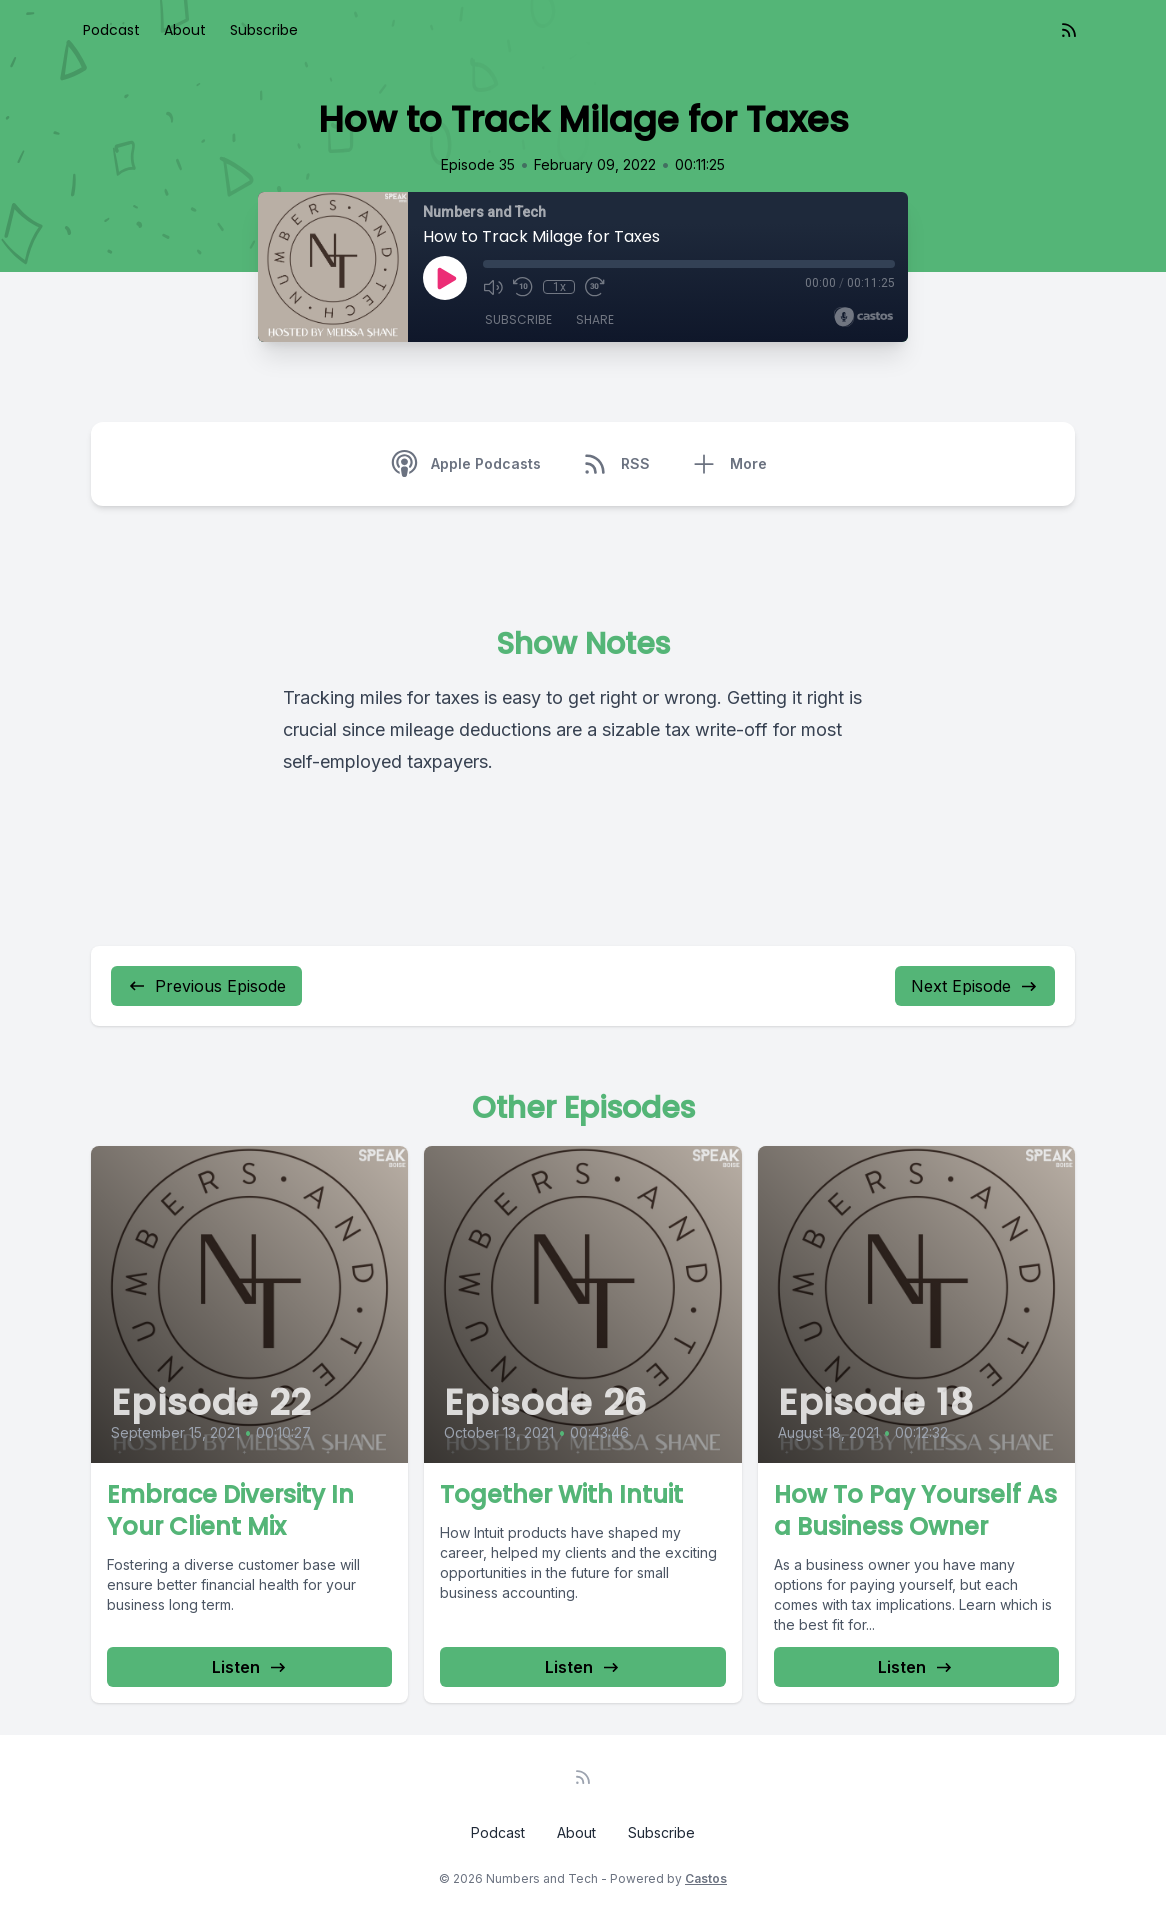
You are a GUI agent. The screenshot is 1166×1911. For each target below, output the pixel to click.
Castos (706, 1878)
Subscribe (264, 30)
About (185, 30)
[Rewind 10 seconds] (523, 287)
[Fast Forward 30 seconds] (595, 287)
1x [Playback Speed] (559, 287)
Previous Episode (206, 986)
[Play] (445, 278)
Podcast (111, 30)
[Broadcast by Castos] (863, 317)
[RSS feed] (1069, 30)
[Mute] (493, 287)
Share (595, 319)
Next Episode (975, 986)
